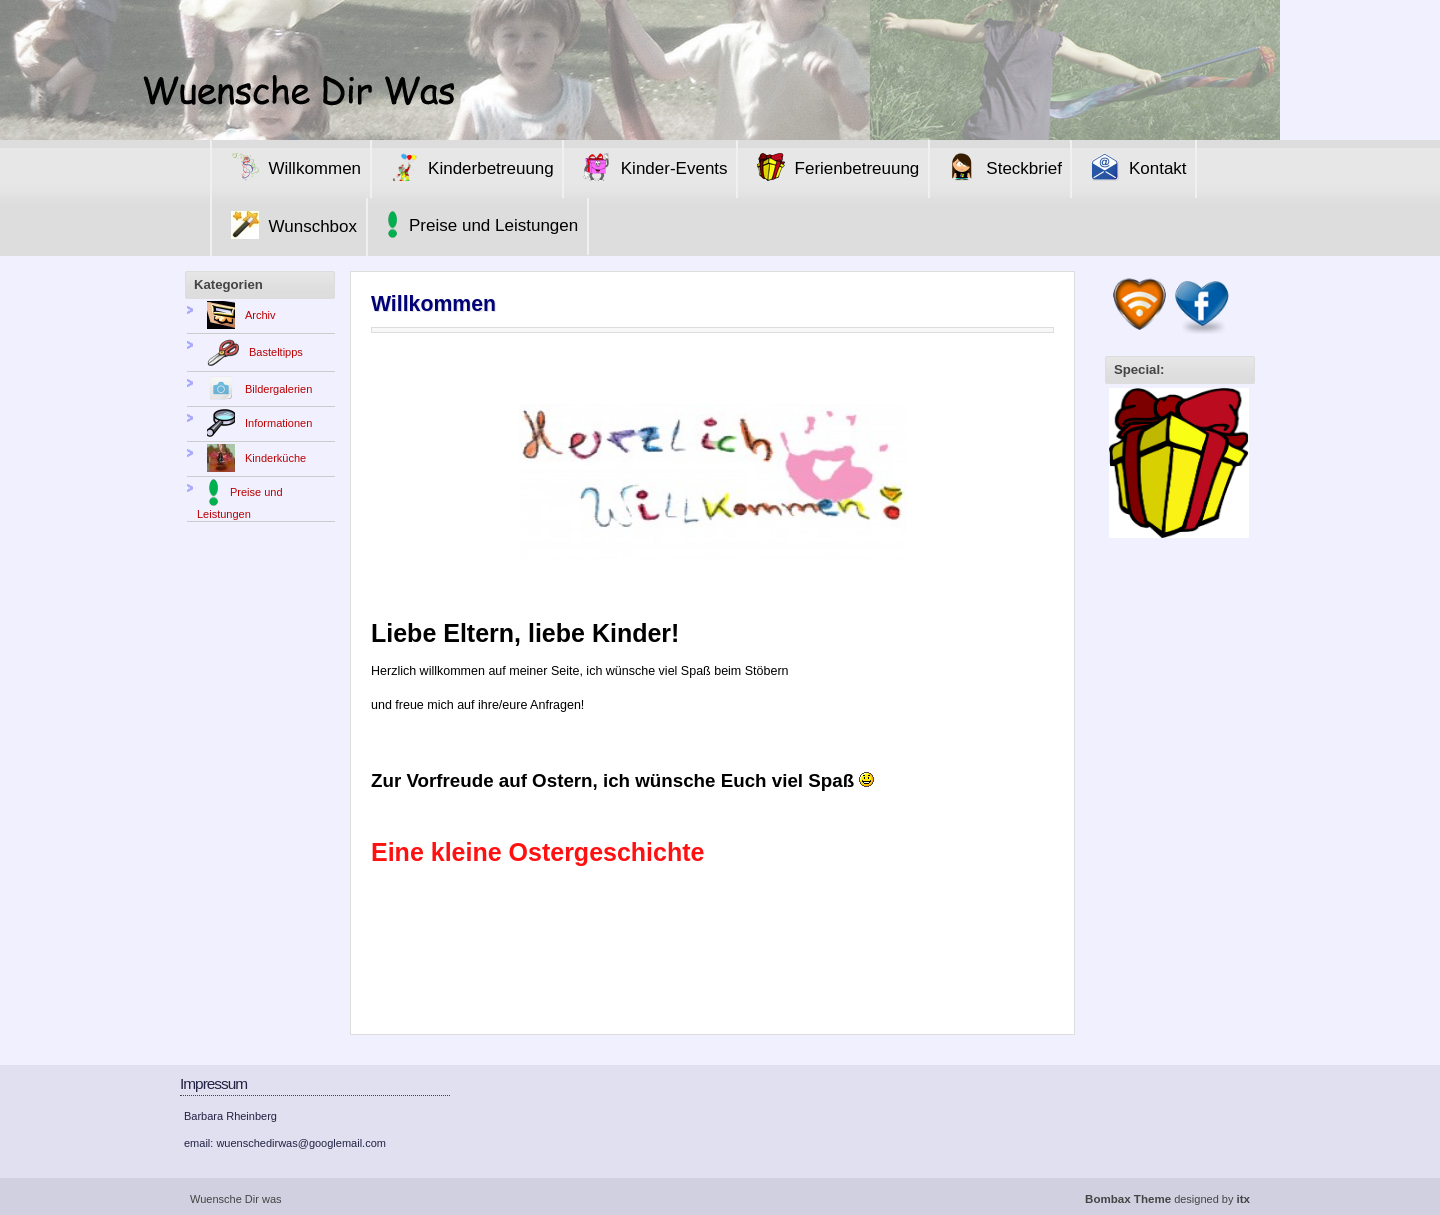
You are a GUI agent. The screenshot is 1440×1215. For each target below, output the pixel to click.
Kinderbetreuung (467, 167)
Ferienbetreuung (833, 167)
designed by (1167, 1199)
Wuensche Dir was (236, 1199)
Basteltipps (250, 352)
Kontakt (1134, 167)
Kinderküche (251, 458)
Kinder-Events (650, 167)
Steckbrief (1000, 167)
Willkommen (291, 167)
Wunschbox (289, 225)
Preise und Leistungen (477, 224)
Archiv (236, 315)
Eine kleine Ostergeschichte (537, 852)
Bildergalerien (254, 389)
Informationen (254, 423)
